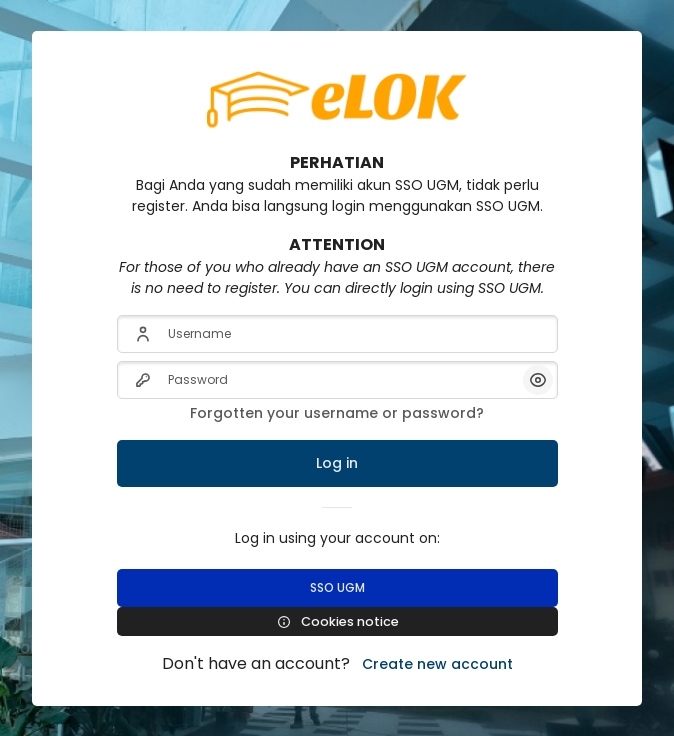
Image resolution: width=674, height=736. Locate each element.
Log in (337, 463)
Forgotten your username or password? (337, 413)
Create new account (437, 664)
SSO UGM (337, 587)
